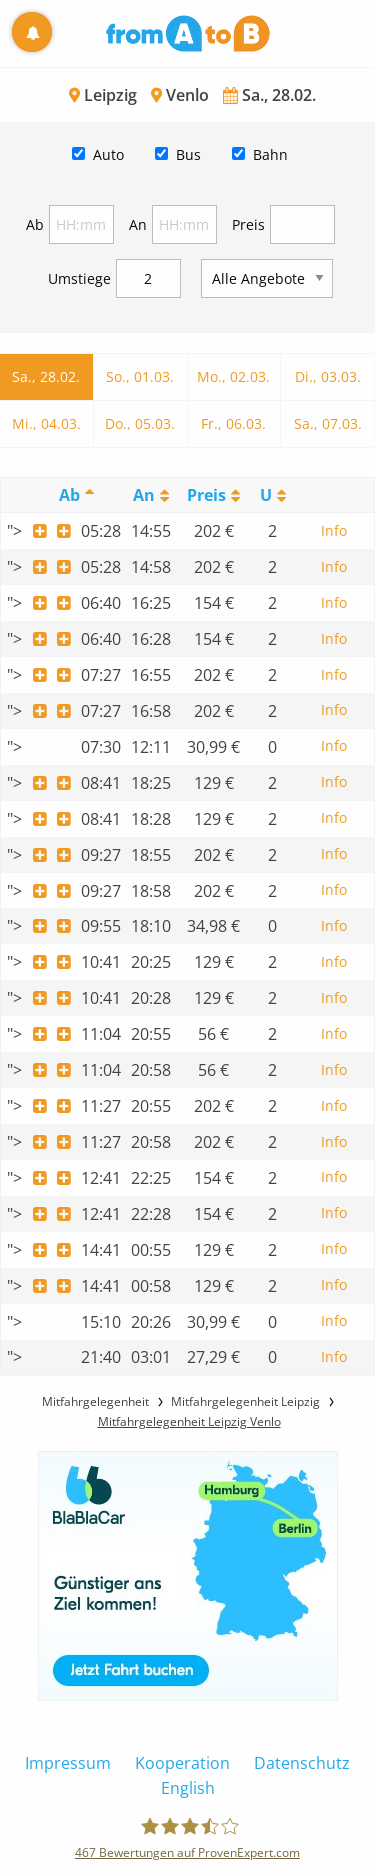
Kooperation (182, 1763)
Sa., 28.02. (46, 376)
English (188, 1788)
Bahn (270, 154)
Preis (248, 224)
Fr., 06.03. (233, 423)
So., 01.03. (140, 376)
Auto (108, 154)
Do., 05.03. (140, 423)
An (138, 224)
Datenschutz (302, 1763)
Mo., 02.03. (233, 376)
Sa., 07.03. (328, 423)
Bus (188, 154)
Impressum (68, 1763)
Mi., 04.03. (46, 423)
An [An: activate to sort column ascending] (144, 495)
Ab (35, 224)
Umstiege (79, 278)
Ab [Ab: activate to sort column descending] (69, 495)
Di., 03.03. (328, 376)
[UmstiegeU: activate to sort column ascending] (272, 495)
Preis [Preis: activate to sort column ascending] (206, 495)
